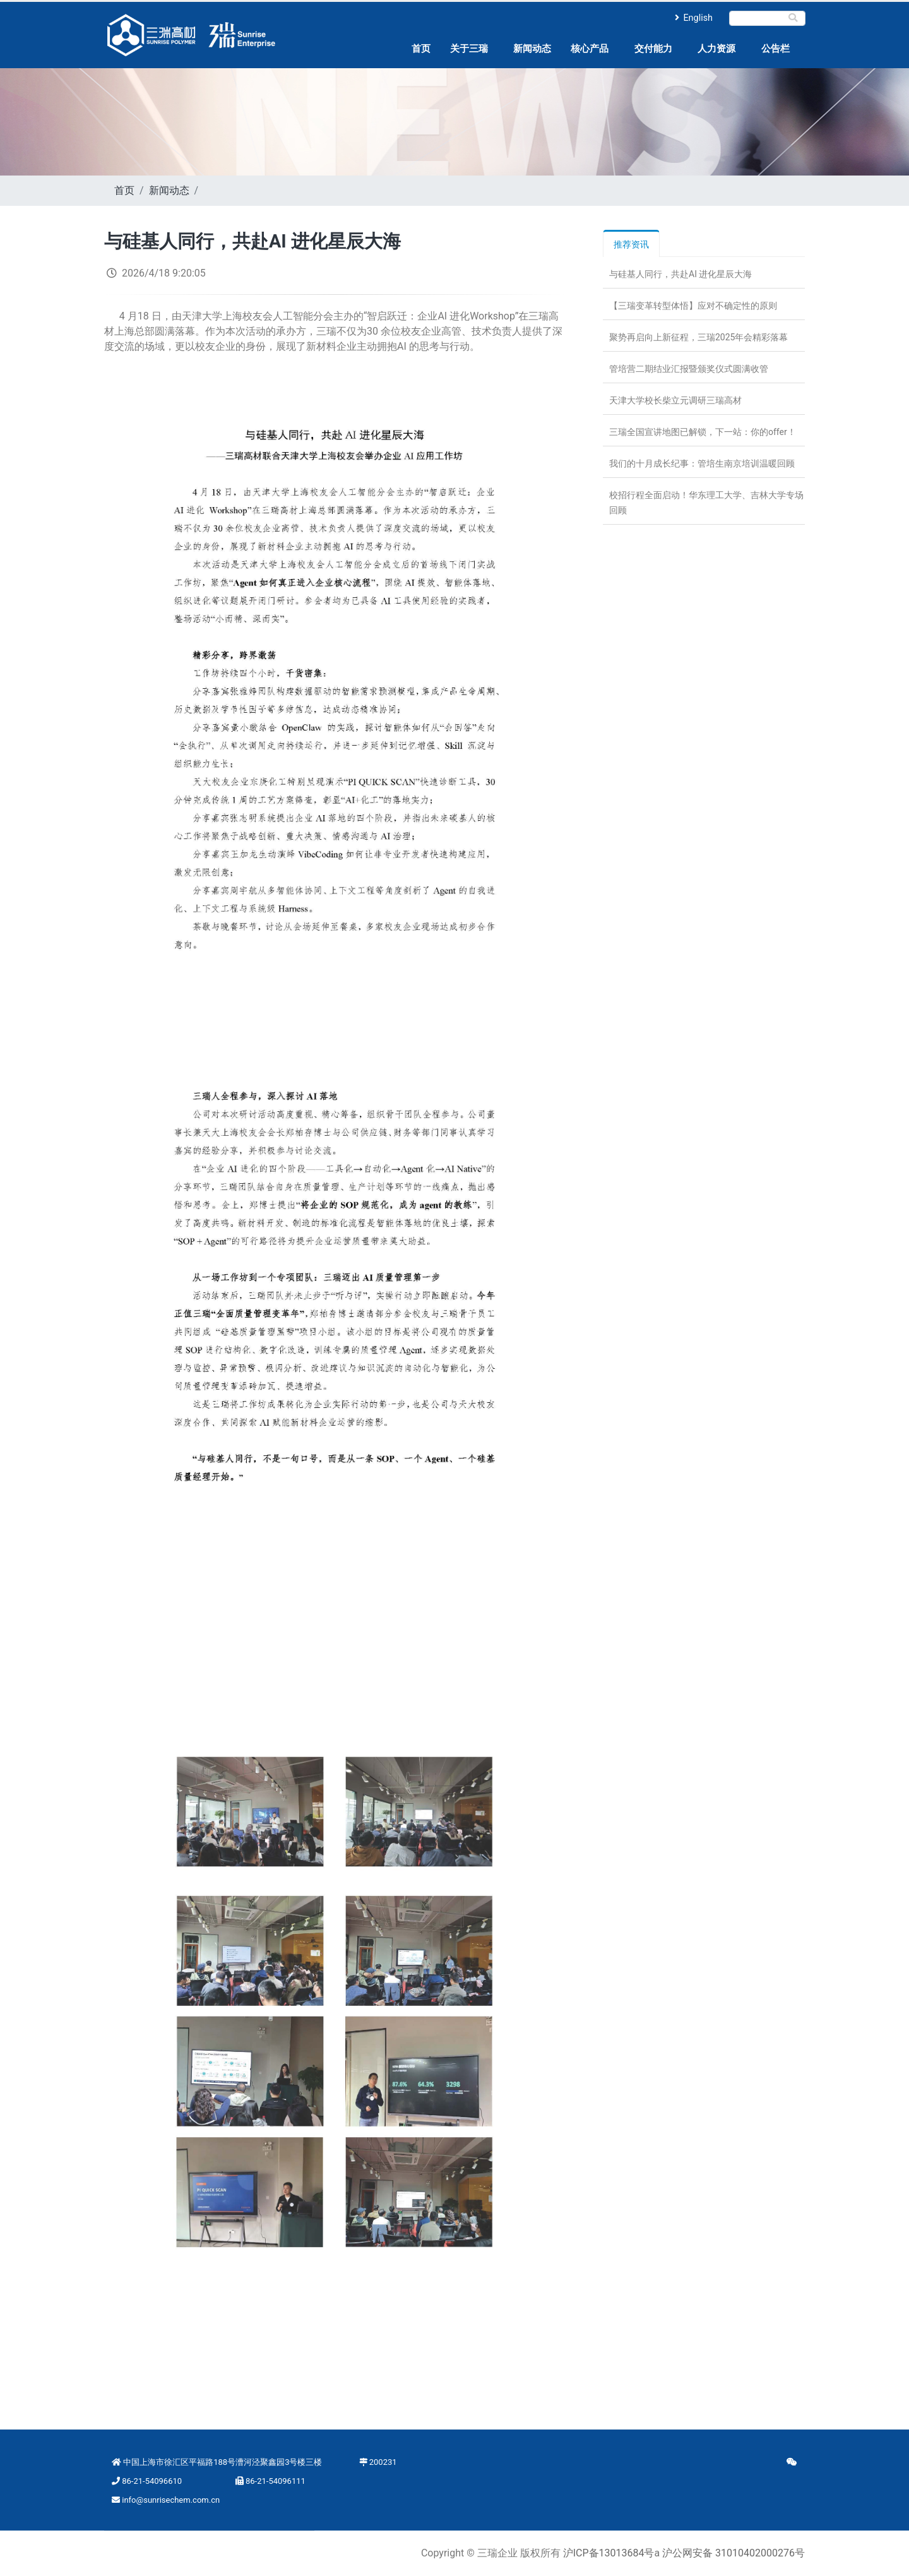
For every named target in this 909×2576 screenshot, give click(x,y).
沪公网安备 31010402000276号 (733, 2553)
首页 (421, 48)
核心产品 (590, 48)
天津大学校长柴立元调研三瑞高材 (675, 400)
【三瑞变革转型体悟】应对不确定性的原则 (693, 306)
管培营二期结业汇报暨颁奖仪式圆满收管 (688, 369)
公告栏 (775, 48)
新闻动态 (532, 48)
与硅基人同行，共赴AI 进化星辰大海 (680, 274)
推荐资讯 (631, 244)
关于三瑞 (469, 48)
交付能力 (653, 48)
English (694, 18)
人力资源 (716, 48)
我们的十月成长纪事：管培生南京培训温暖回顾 (702, 463)
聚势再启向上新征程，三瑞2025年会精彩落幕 (698, 337)
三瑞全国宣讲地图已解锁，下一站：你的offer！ (702, 432)
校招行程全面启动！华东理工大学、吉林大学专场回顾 (706, 502)
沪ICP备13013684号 (609, 2553)
